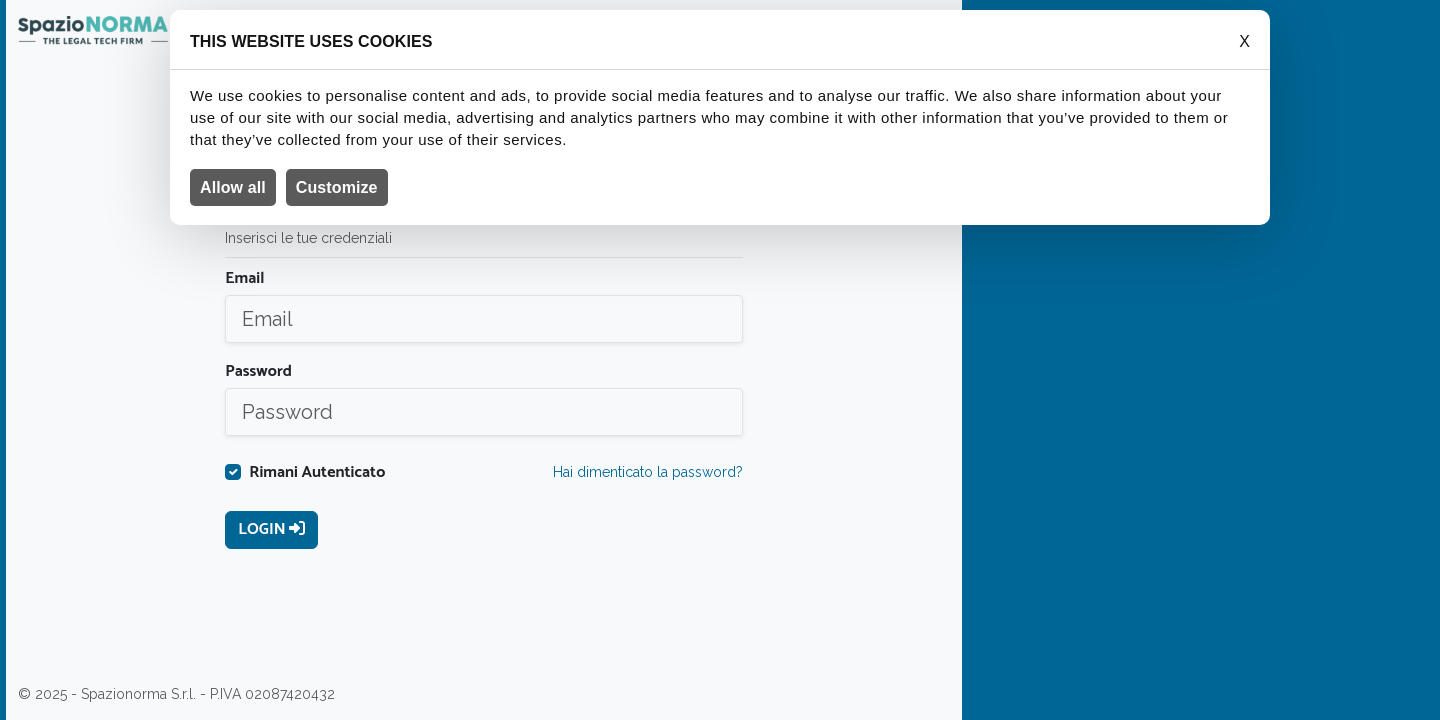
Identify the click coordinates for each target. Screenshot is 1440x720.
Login (271, 529)
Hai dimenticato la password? (648, 472)
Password (258, 372)
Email (244, 279)
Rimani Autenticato (317, 473)
